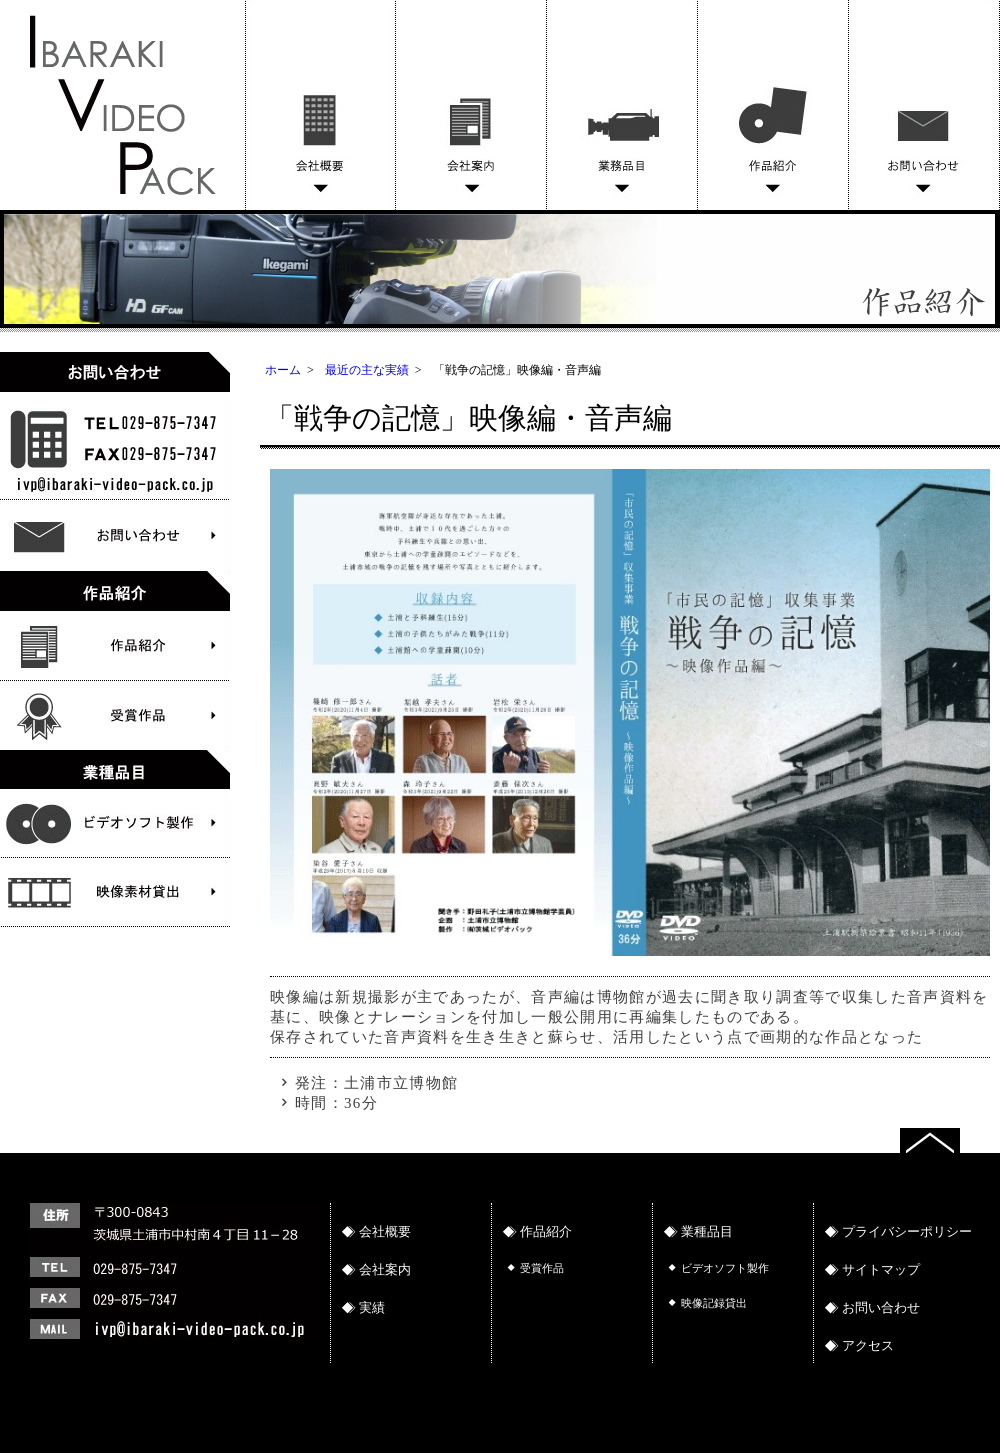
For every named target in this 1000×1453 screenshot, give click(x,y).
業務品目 (622, 105)
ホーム (283, 370)
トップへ (950, 1138)
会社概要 (320, 105)
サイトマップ (881, 1269)
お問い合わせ (924, 105)
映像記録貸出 (714, 1303)
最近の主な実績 (367, 370)
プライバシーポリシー (907, 1231)
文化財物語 (115, 823)
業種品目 (707, 1231)
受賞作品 (115, 715)
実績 (372, 1307)
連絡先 (170, 1303)
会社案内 (471, 105)
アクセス (868, 1345)
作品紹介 (773, 105)
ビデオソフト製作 (115, 893)
